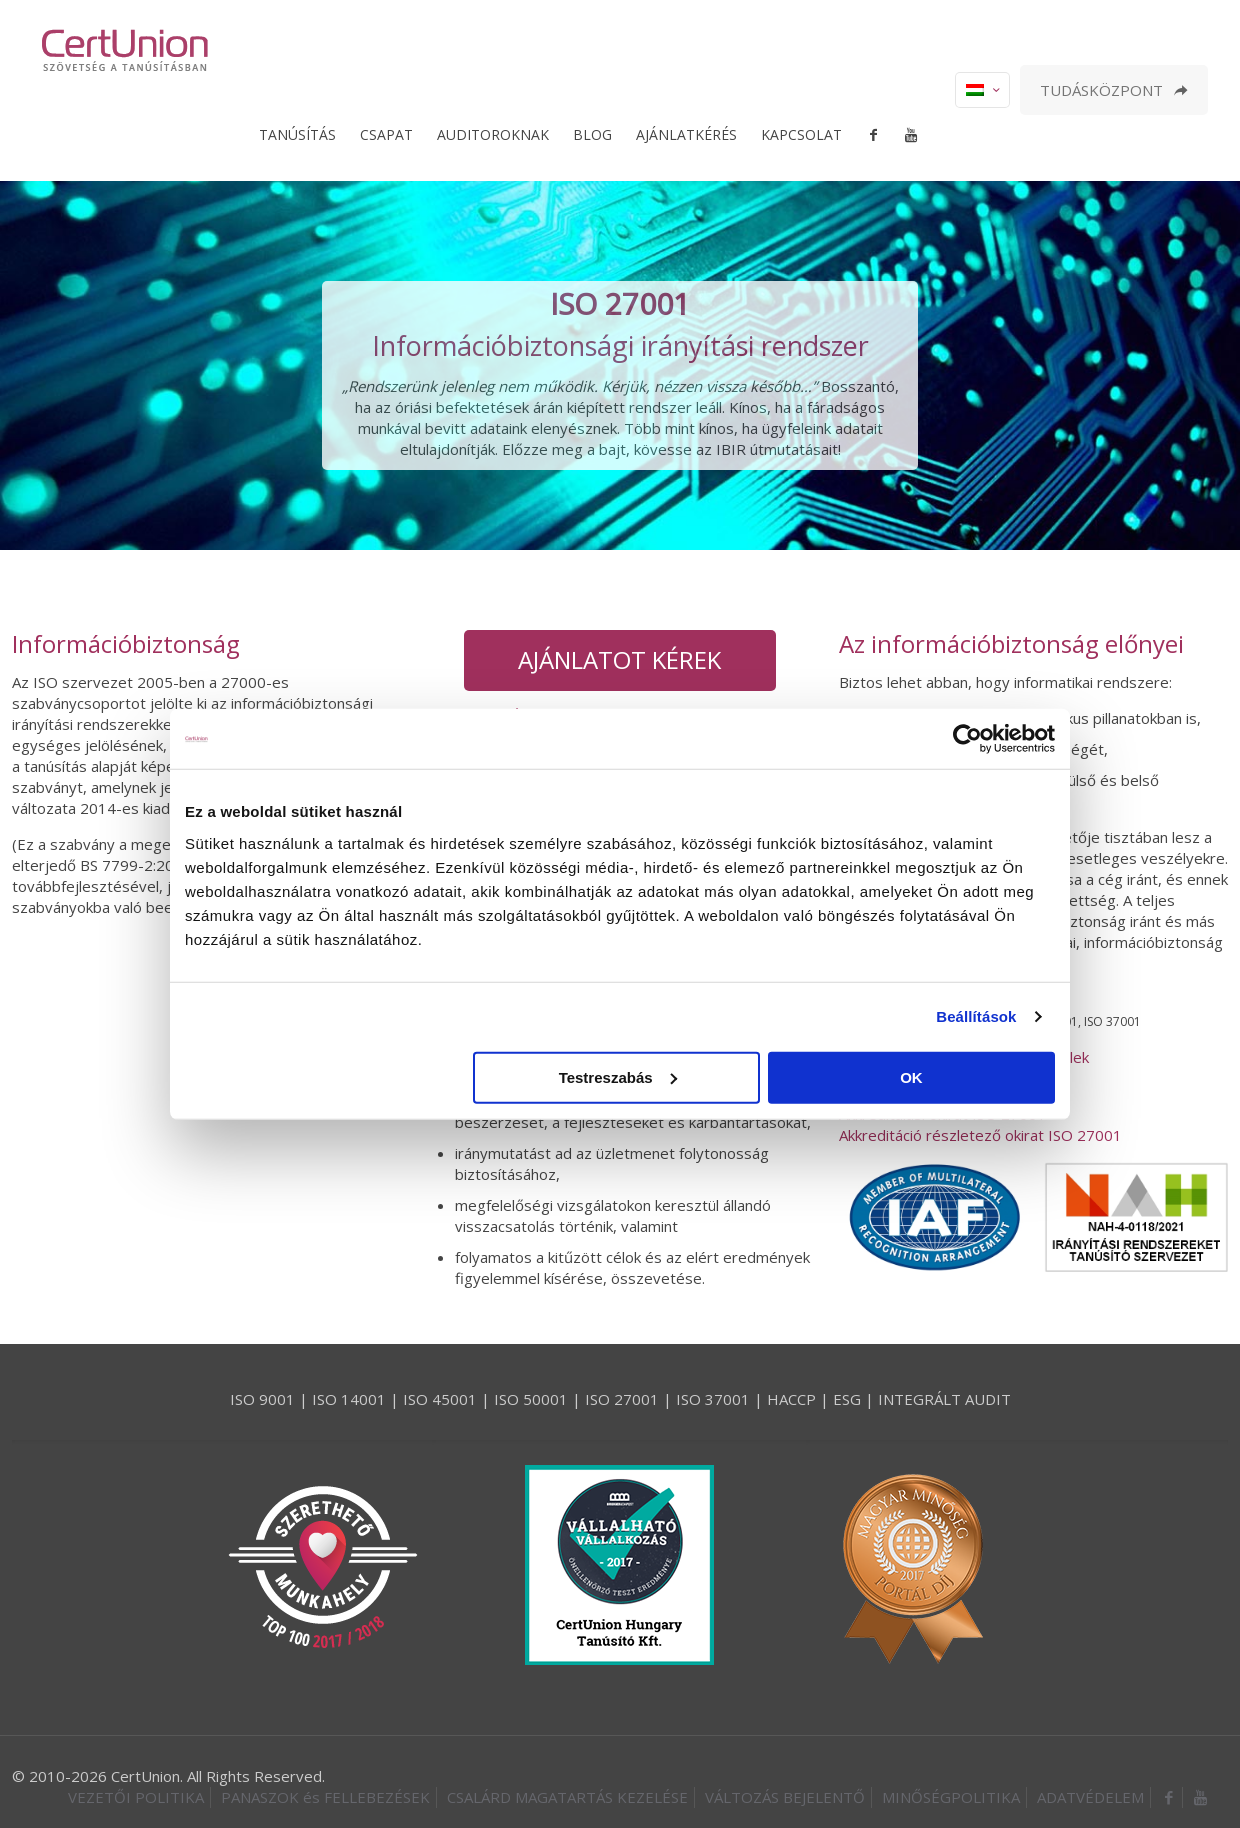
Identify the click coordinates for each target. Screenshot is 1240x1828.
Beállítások (976, 1016)
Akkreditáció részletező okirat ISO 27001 (980, 1135)
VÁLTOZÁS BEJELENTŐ (785, 1797)
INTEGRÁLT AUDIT (944, 1399)
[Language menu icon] (982, 90)
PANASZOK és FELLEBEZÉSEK (325, 1797)
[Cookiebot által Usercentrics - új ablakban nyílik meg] (967, 739)
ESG (847, 1399)
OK (911, 1076)
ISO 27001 (622, 1399)
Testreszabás (618, 1076)
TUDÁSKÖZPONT (1114, 90)
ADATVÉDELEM (1090, 1797)
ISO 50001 (531, 1399)
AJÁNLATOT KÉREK (619, 659)
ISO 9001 (262, 1399)
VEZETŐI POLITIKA (136, 1797)
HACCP (791, 1399)
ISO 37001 (713, 1399)
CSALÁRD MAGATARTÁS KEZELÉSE (567, 1797)
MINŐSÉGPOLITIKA (951, 1797)
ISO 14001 (349, 1399)
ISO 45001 (440, 1399)
